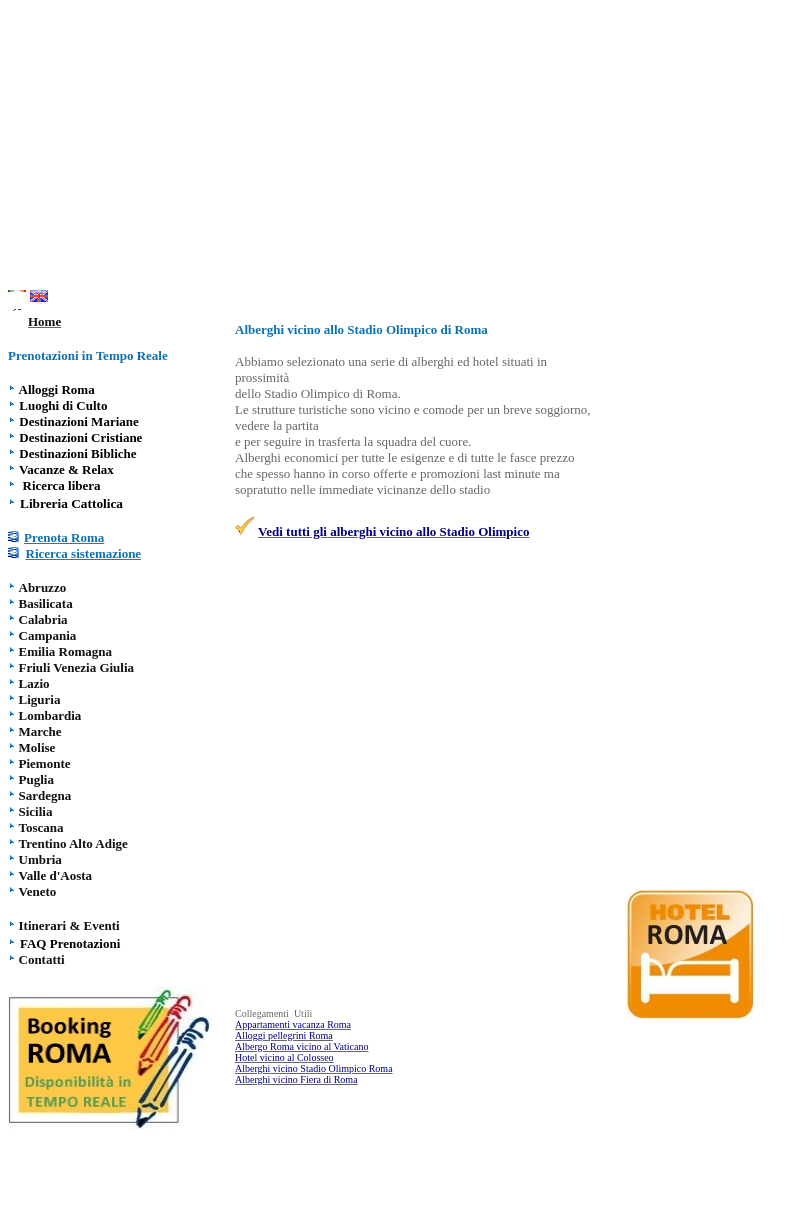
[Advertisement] (400, 148)
